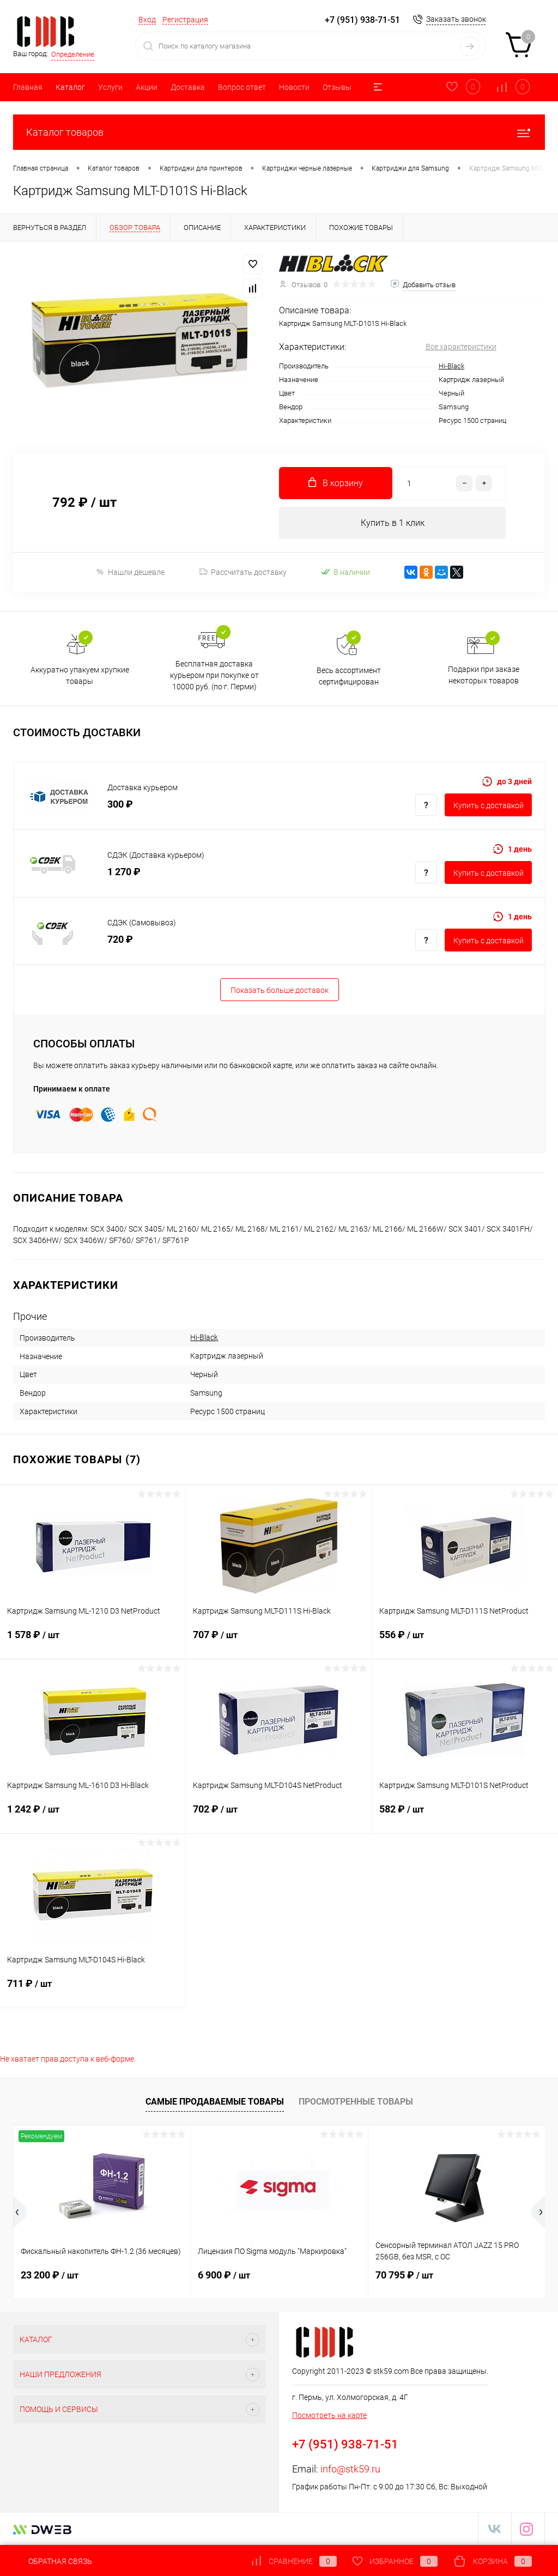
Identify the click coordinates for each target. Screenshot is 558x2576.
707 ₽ (278, 1641)
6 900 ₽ (224, 2275)
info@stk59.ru (350, 2469)
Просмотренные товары (356, 2102)
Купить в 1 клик (392, 523)
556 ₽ (465, 1641)
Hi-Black (451, 366)
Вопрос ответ (242, 87)
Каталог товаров (279, 132)
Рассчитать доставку (243, 572)
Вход (147, 19)
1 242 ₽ (92, 1816)
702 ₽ (278, 1816)
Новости (294, 87)
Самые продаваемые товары (214, 2102)
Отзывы (337, 87)
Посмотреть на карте (329, 2415)
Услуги (110, 87)
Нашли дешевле (130, 572)
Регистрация (185, 19)
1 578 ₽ (92, 1641)
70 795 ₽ (404, 2275)
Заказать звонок (456, 19)
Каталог (70, 87)
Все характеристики (461, 346)
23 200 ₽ (49, 2275)
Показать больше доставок (280, 990)
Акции (146, 87)
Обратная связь (52, 2561)
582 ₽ (465, 1816)
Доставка (188, 87)
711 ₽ (92, 1990)
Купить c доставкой (488, 806)
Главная (28, 87)
